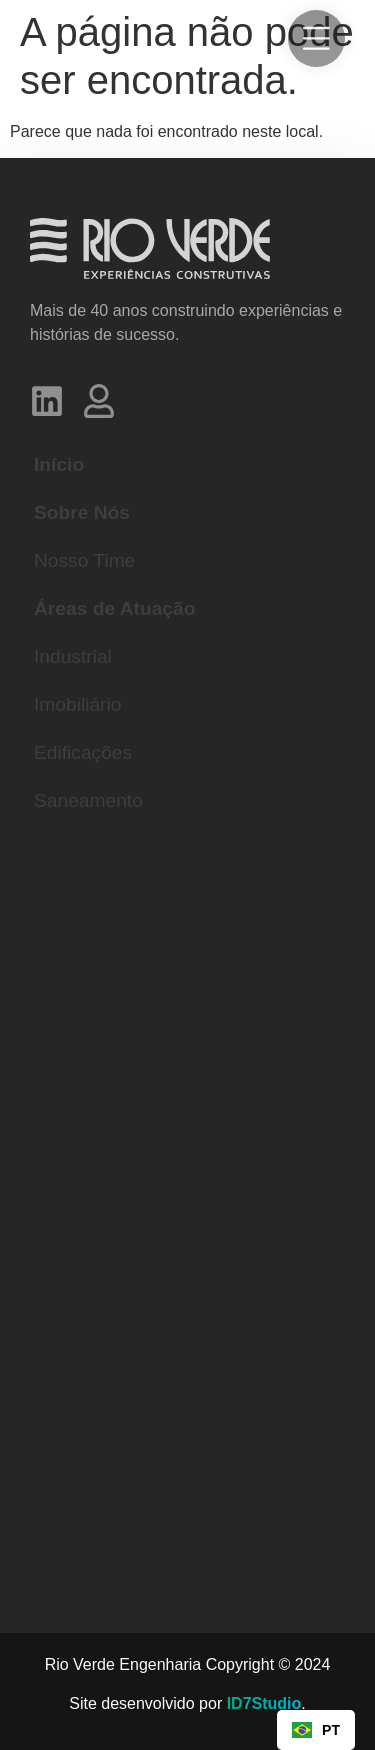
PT (316, 1730)
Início (59, 464)
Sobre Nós (82, 512)
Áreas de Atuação (114, 608)
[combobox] (316, 1730)
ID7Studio (264, 1703)
